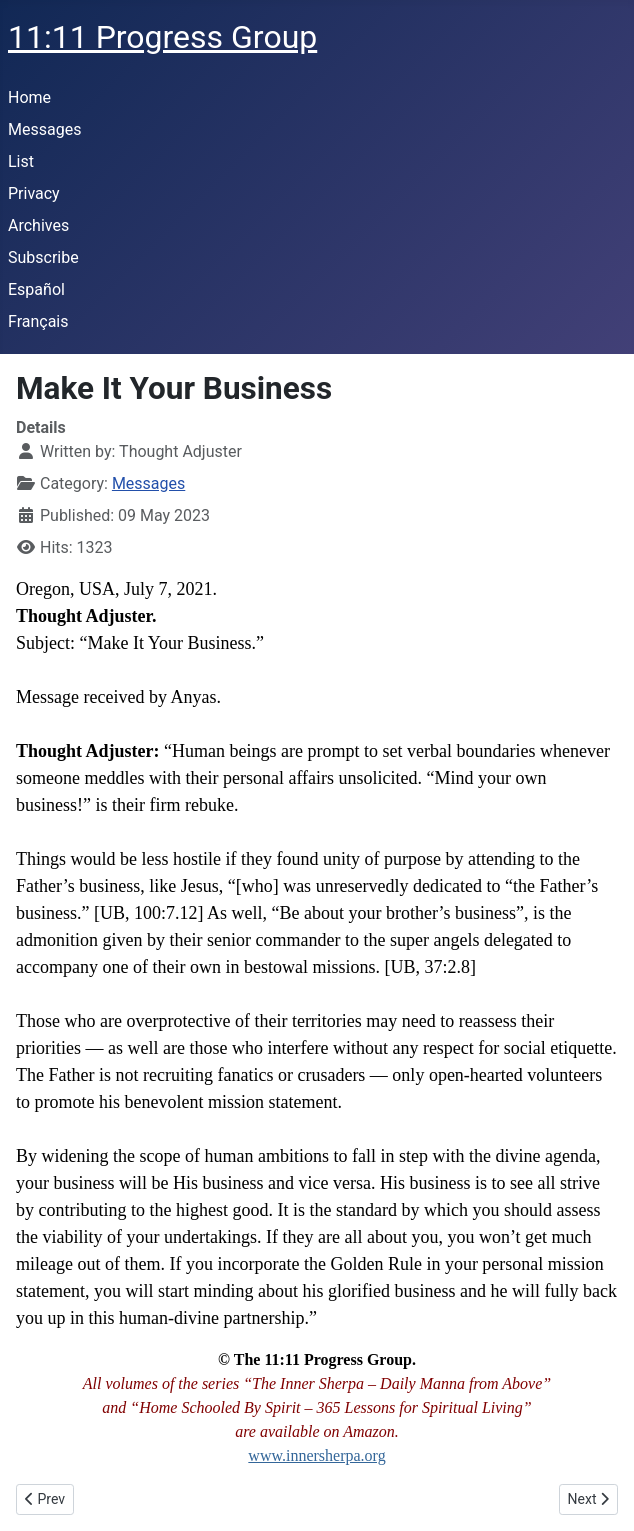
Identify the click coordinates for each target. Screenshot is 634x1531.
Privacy (34, 193)
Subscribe (43, 257)
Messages (44, 129)
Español (36, 289)
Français (38, 321)
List (21, 161)
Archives (38, 225)
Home (29, 97)
